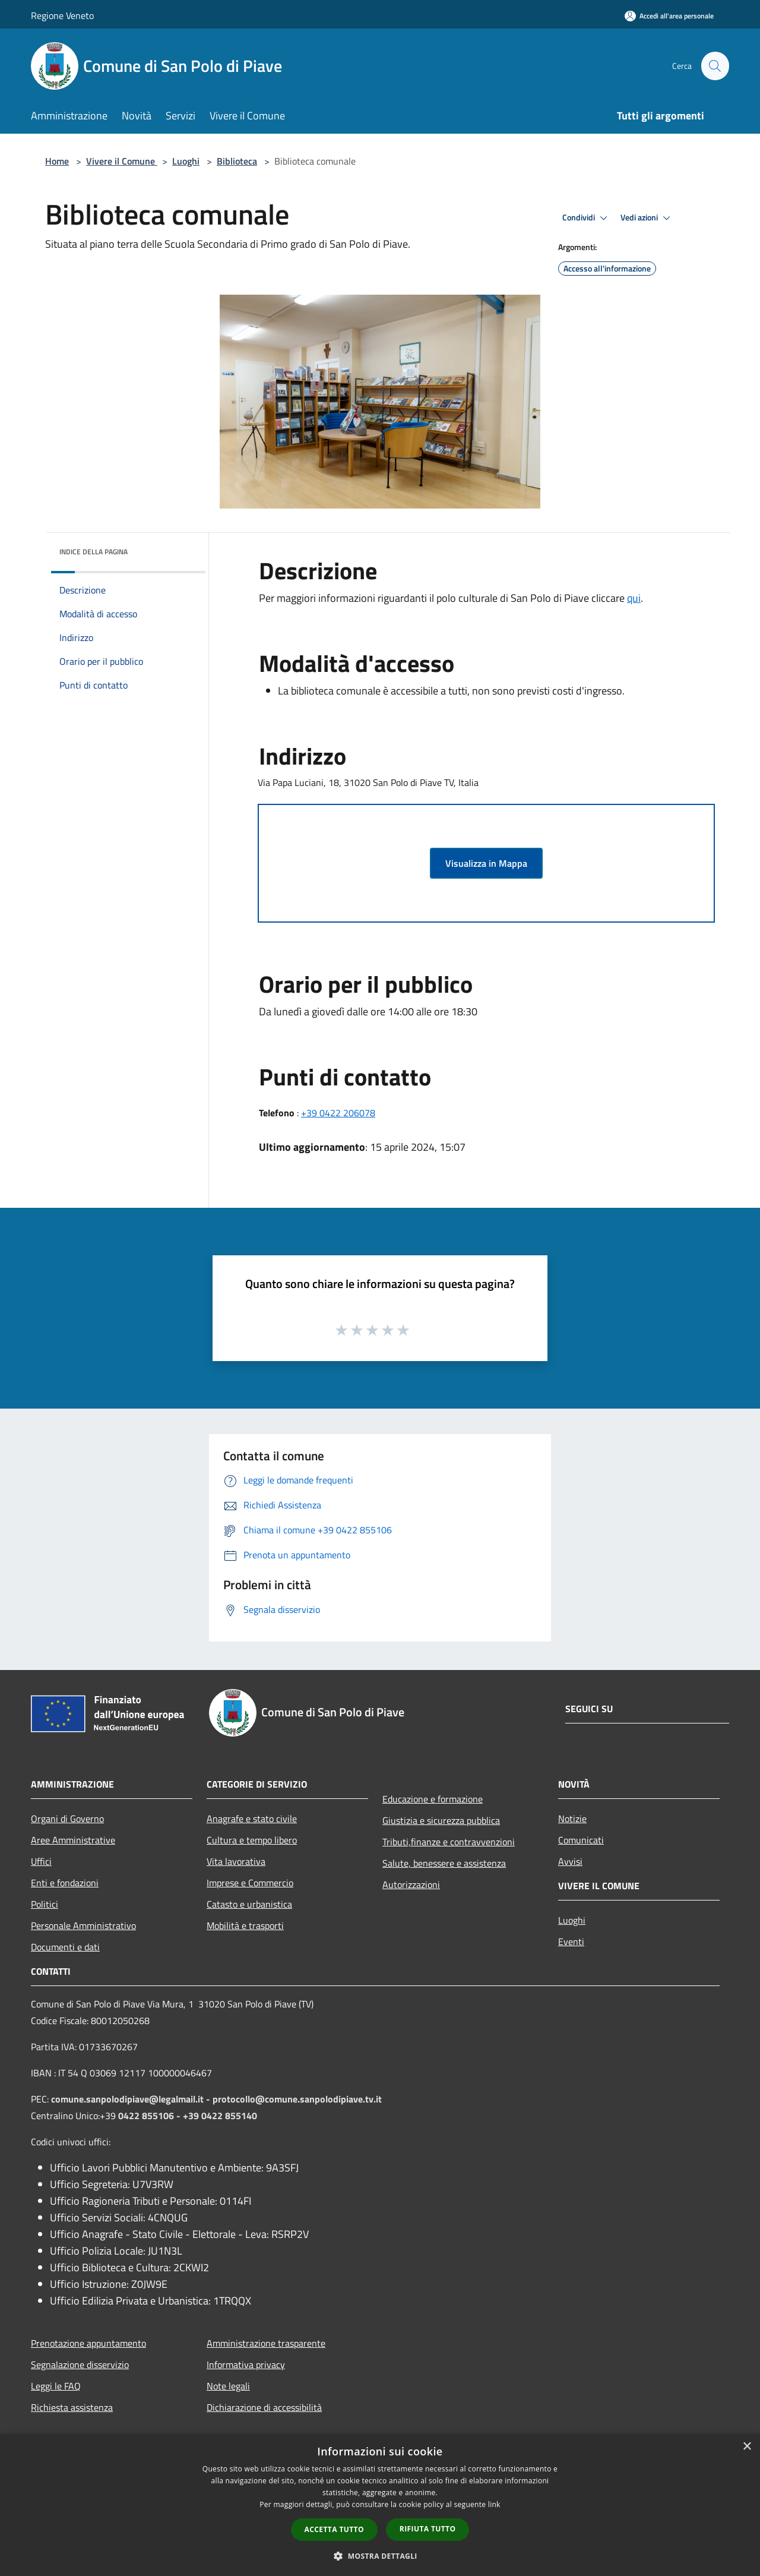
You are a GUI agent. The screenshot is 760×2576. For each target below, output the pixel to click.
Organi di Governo (67, 1818)
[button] (380, 2556)
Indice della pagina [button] (93, 551)
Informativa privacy (246, 2364)
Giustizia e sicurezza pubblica (441, 1820)
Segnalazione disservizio (80, 2364)
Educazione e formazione (432, 1799)
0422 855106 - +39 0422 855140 (187, 2115)
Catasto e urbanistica (249, 1904)
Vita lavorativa (236, 1861)
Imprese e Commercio (250, 1883)
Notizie (572, 1818)
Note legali (228, 2386)
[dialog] (380, 2505)
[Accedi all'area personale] (669, 16)
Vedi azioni (647, 218)
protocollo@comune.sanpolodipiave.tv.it (297, 2099)
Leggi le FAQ (56, 2386)
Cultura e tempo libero (252, 1840)
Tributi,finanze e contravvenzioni (448, 1842)
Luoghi (186, 161)
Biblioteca (237, 161)
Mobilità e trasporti (245, 1925)
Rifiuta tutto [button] (428, 2529)
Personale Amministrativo (83, 1925)
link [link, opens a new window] (494, 2504)
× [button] (746, 2446)
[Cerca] (715, 66)
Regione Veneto (62, 15)
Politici (44, 1904)
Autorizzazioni (411, 1884)
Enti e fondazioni (65, 1883)
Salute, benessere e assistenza (444, 1863)
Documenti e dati (65, 1947)
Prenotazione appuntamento (88, 2343)
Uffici (41, 1861)
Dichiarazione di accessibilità (264, 2407)
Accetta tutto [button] (334, 2529)
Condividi (586, 218)
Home (57, 161)
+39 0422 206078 (338, 1113)
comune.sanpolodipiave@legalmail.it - (132, 2099)
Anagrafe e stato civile (252, 1818)
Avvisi (570, 1861)
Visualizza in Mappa (486, 863)
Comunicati (581, 1840)
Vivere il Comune (121, 161)
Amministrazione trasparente (266, 2343)
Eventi (571, 1941)
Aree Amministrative (73, 1840)
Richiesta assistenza (72, 2407)
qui (634, 598)
